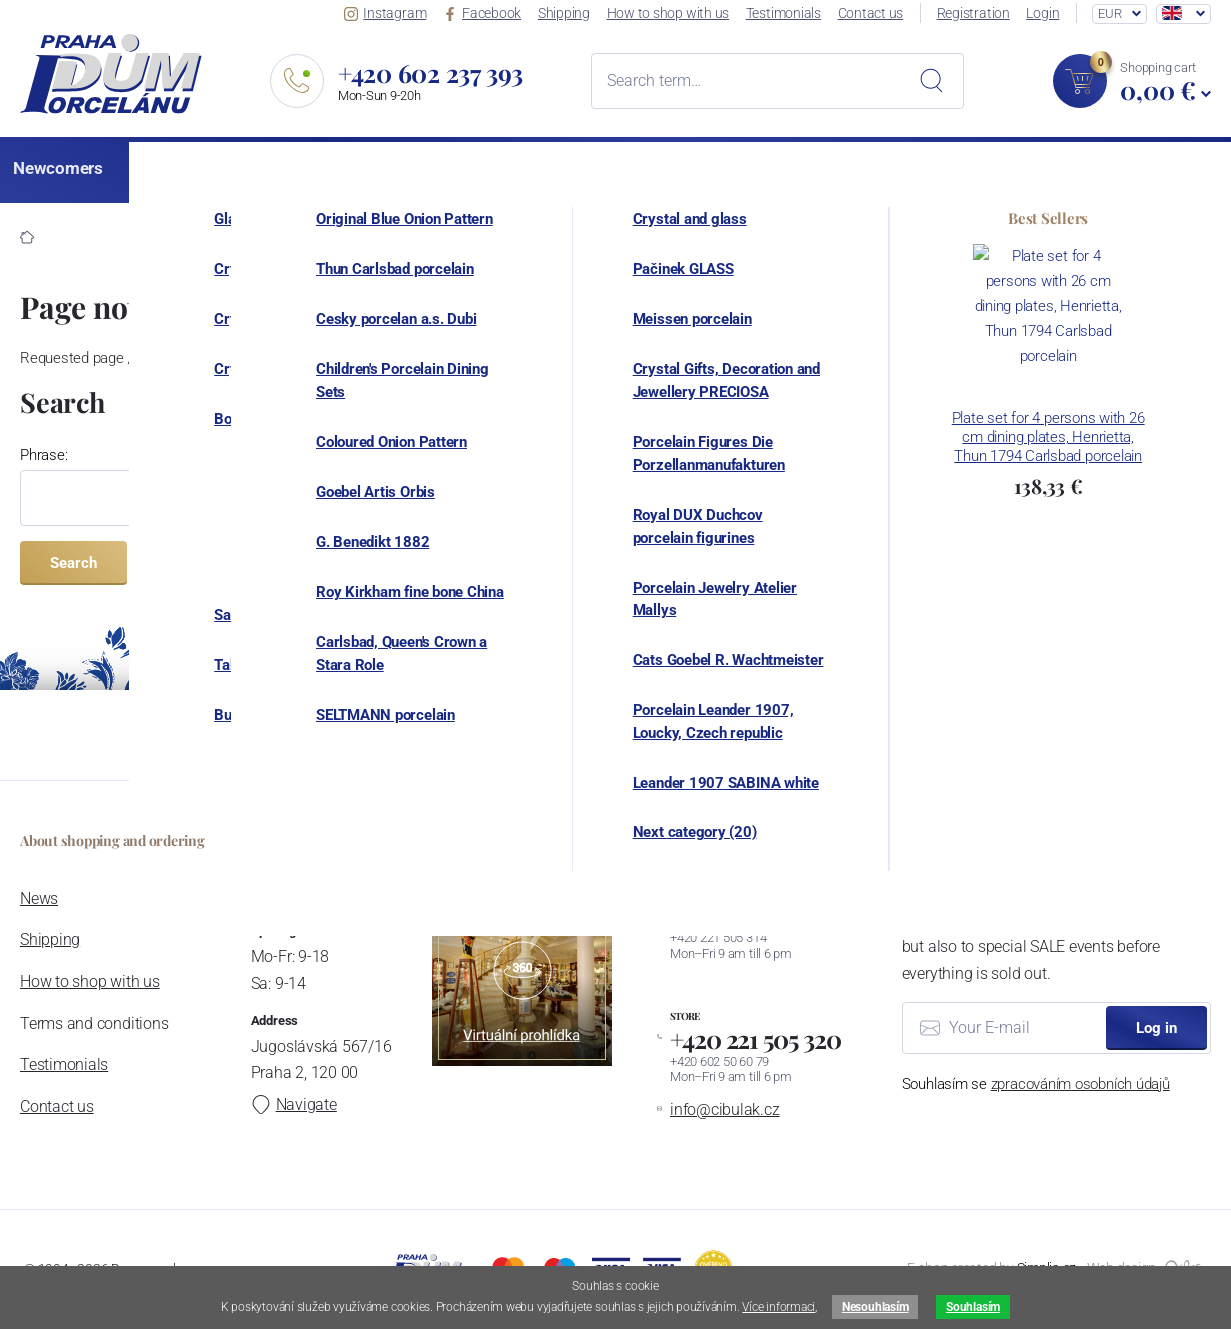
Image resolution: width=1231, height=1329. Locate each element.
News (39, 898)
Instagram (393, 13)
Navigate (292, 1104)
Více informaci (778, 1307)
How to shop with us (672, 13)
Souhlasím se (1036, 1084)
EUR (1109, 13)
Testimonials (787, 13)
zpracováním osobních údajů (1080, 1084)
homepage (817, 358)
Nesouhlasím (875, 1307)
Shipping (569, 13)
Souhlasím (973, 1307)
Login (1044, 13)
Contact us (874, 13)
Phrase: (43, 455)
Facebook (488, 13)
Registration (975, 13)
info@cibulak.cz (724, 1109)
